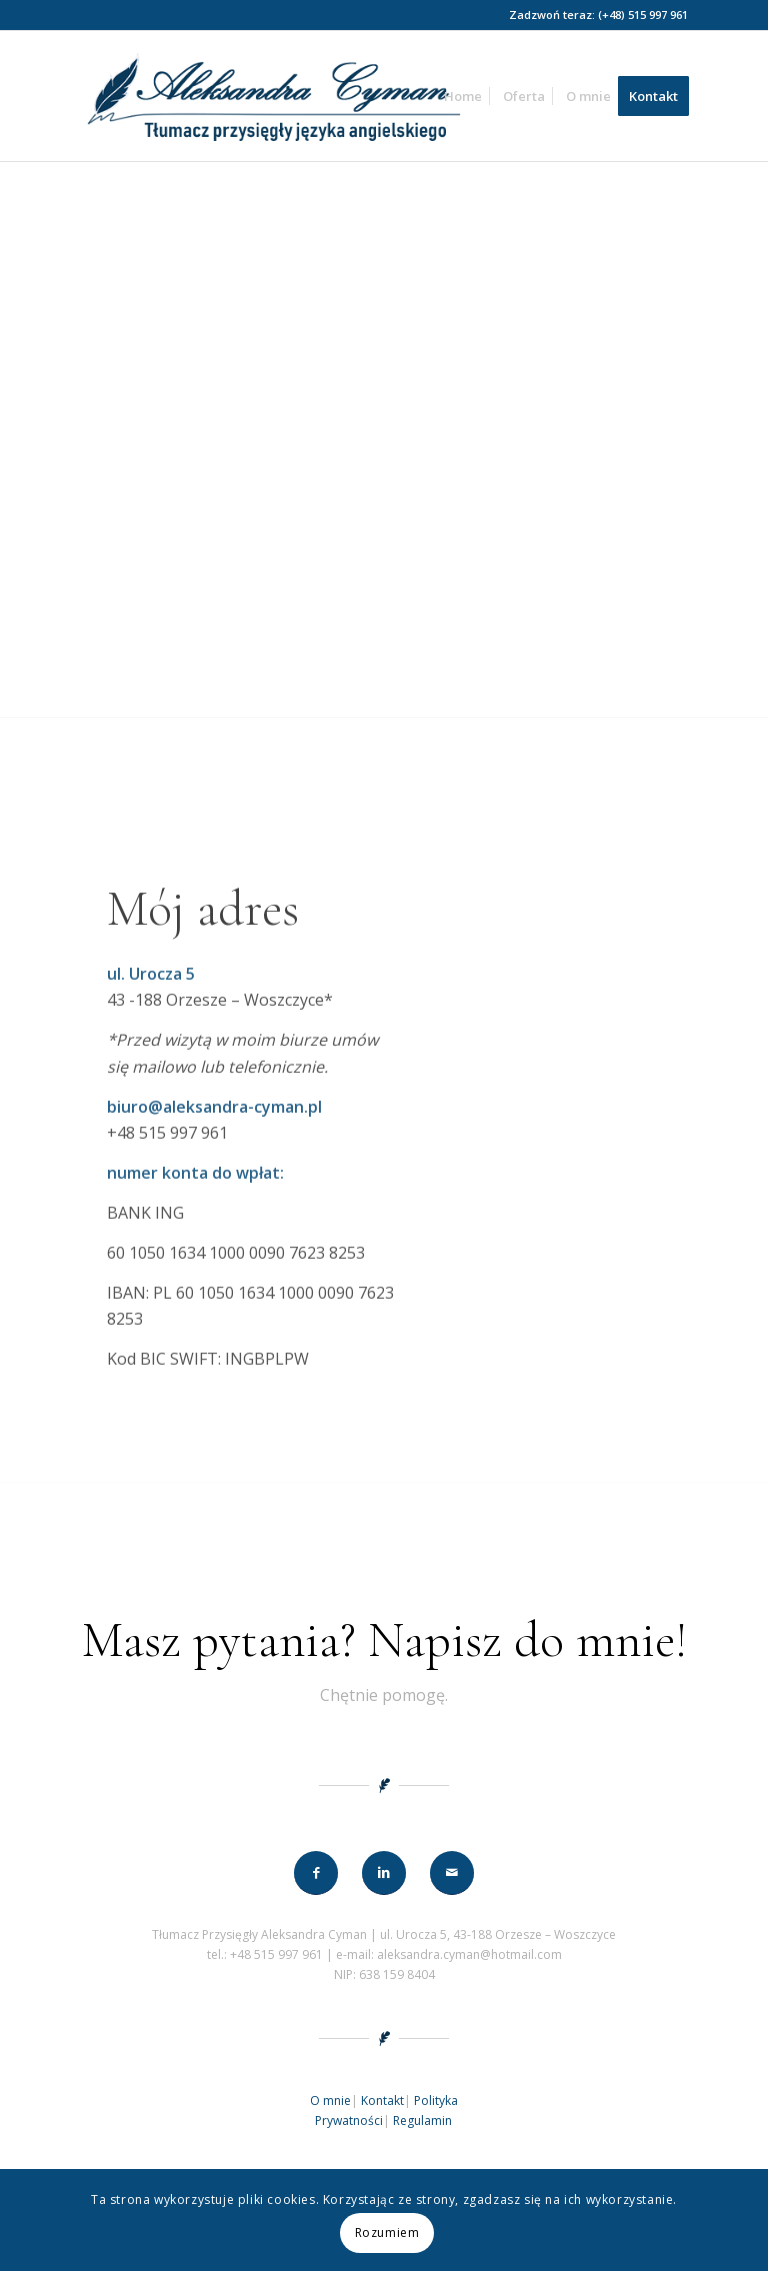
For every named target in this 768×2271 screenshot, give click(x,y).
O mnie (330, 2100)
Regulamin (422, 2120)
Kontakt (382, 2100)
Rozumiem (387, 2232)
